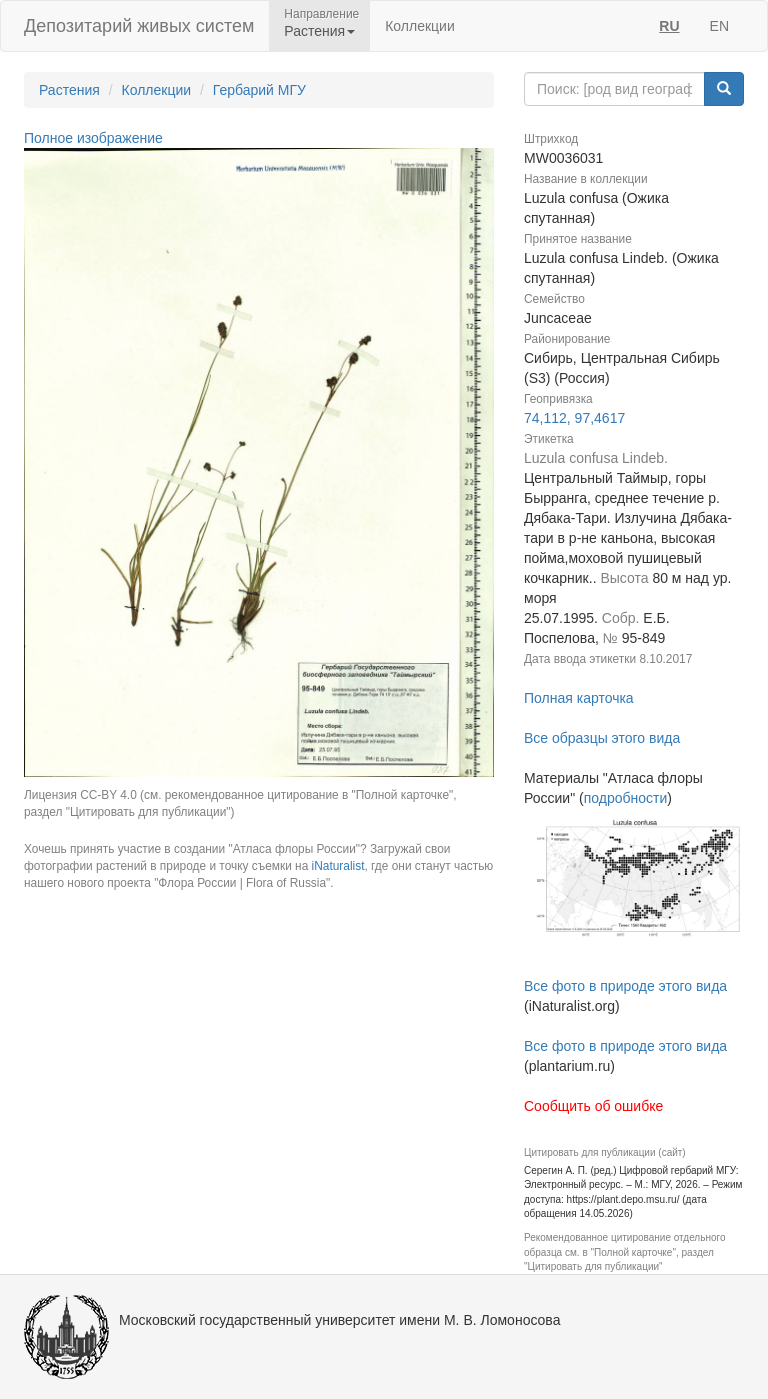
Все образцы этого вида (602, 738)
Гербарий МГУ (259, 90)
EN (719, 26)
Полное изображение (93, 138)
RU (669, 26)
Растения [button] (319, 31)
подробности (626, 798)
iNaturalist (338, 866)
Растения (69, 90)
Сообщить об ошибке (593, 1106)
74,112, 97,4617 (574, 418)
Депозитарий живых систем (139, 26)
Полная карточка (579, 698)
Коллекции (420, 26)
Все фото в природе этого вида (625, 986)
